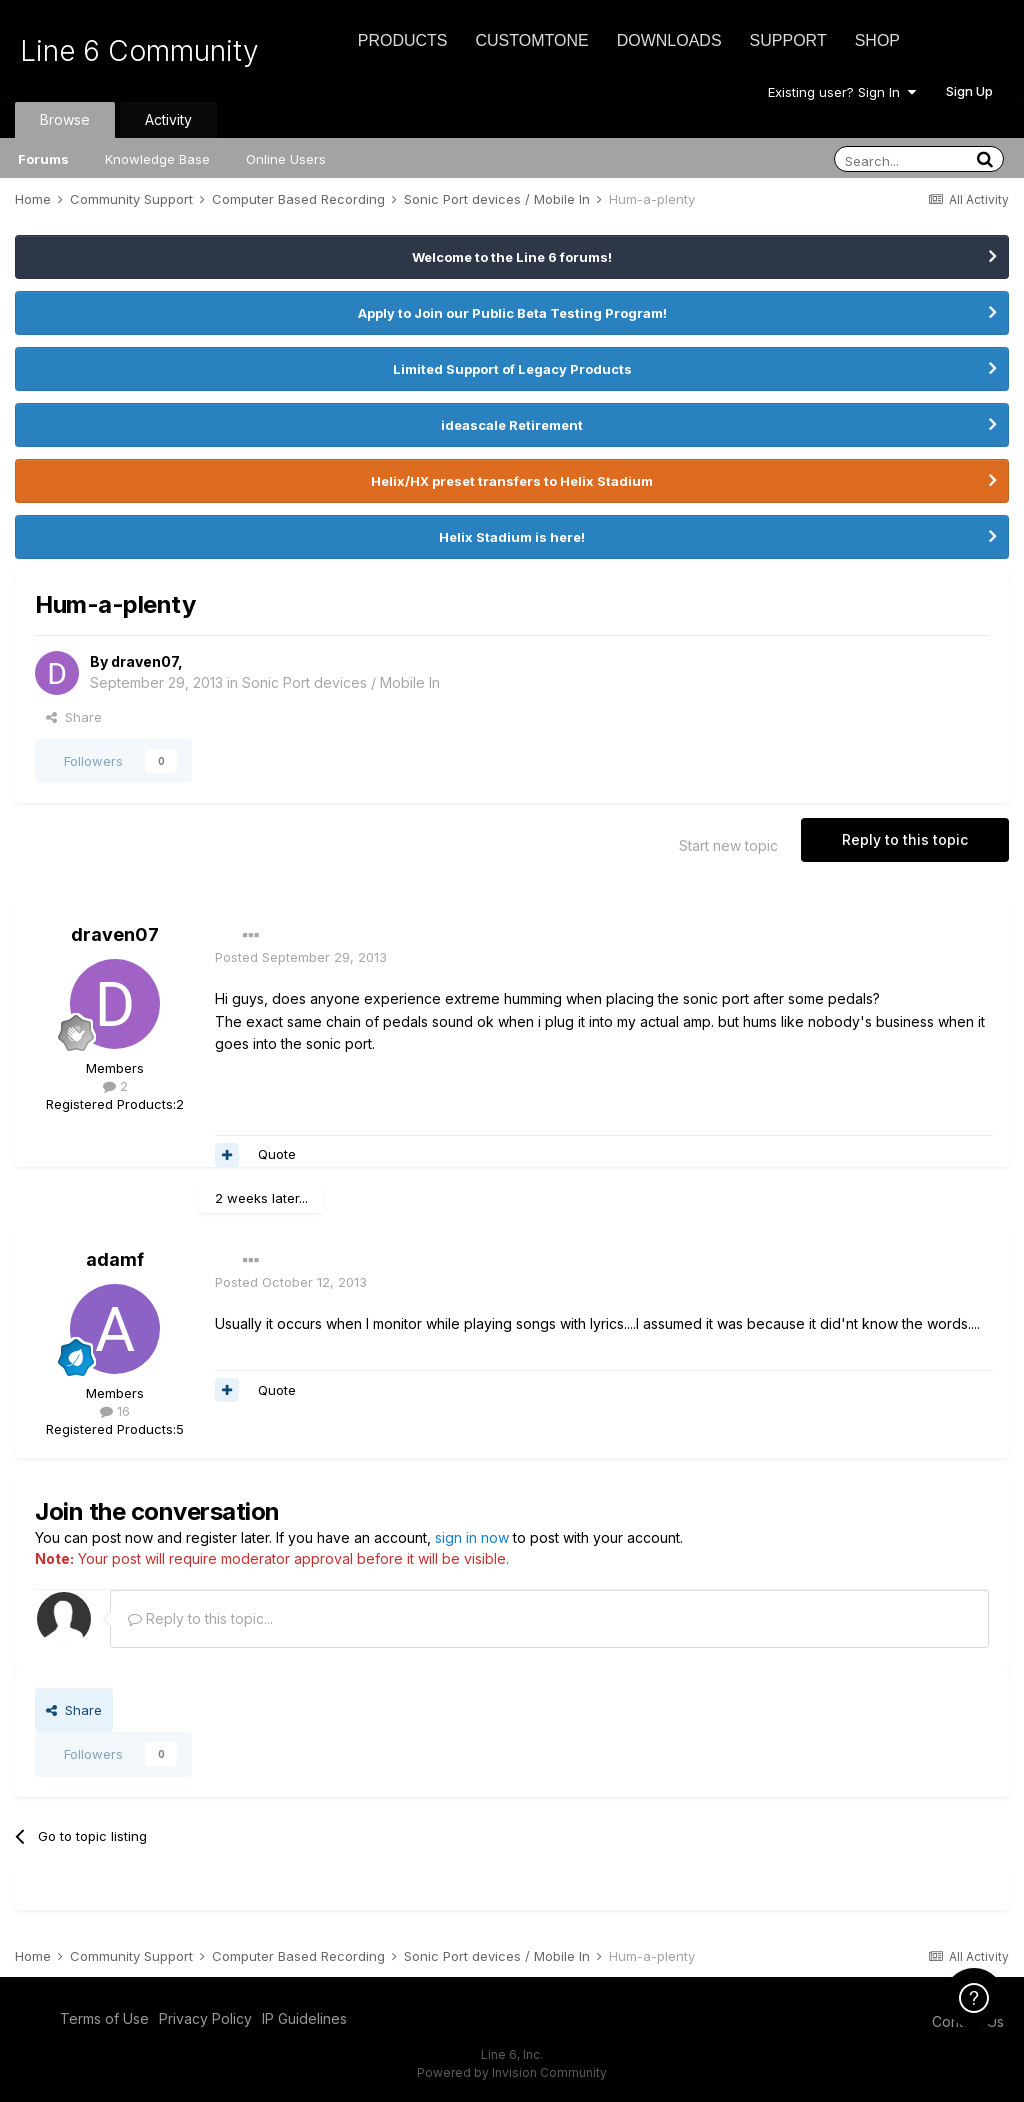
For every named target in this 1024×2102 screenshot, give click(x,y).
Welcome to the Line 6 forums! (512, 257)
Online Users (286, 159)
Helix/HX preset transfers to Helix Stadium (512, 481)
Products (403, 40)
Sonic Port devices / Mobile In (341, 682)
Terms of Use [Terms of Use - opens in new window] (104, 2018)
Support (788, 40)
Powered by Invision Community (512, 2072)
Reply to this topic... (200, 1618)
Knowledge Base (157, 159)
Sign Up (969, 91)
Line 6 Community (139, 51)
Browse (65, 119)
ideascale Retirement (512, 425)
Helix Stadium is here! (512, 537)
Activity (168, 119)
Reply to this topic (905, 839)
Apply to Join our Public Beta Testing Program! (512, 313)
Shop (877, 40)
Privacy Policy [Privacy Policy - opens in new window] (205, 2018)
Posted (301, 957)
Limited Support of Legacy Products (512, 369)
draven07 (144, 661)
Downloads (669, 40)
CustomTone (531, 40)
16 (115, 1411)
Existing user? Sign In (842, 92)
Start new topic (728, 845)
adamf (115, 1259)
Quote (277, 1154)
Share (74, 717)
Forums (43, 159)
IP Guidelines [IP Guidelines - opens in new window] (304, 2018)
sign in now (472, 1537)
